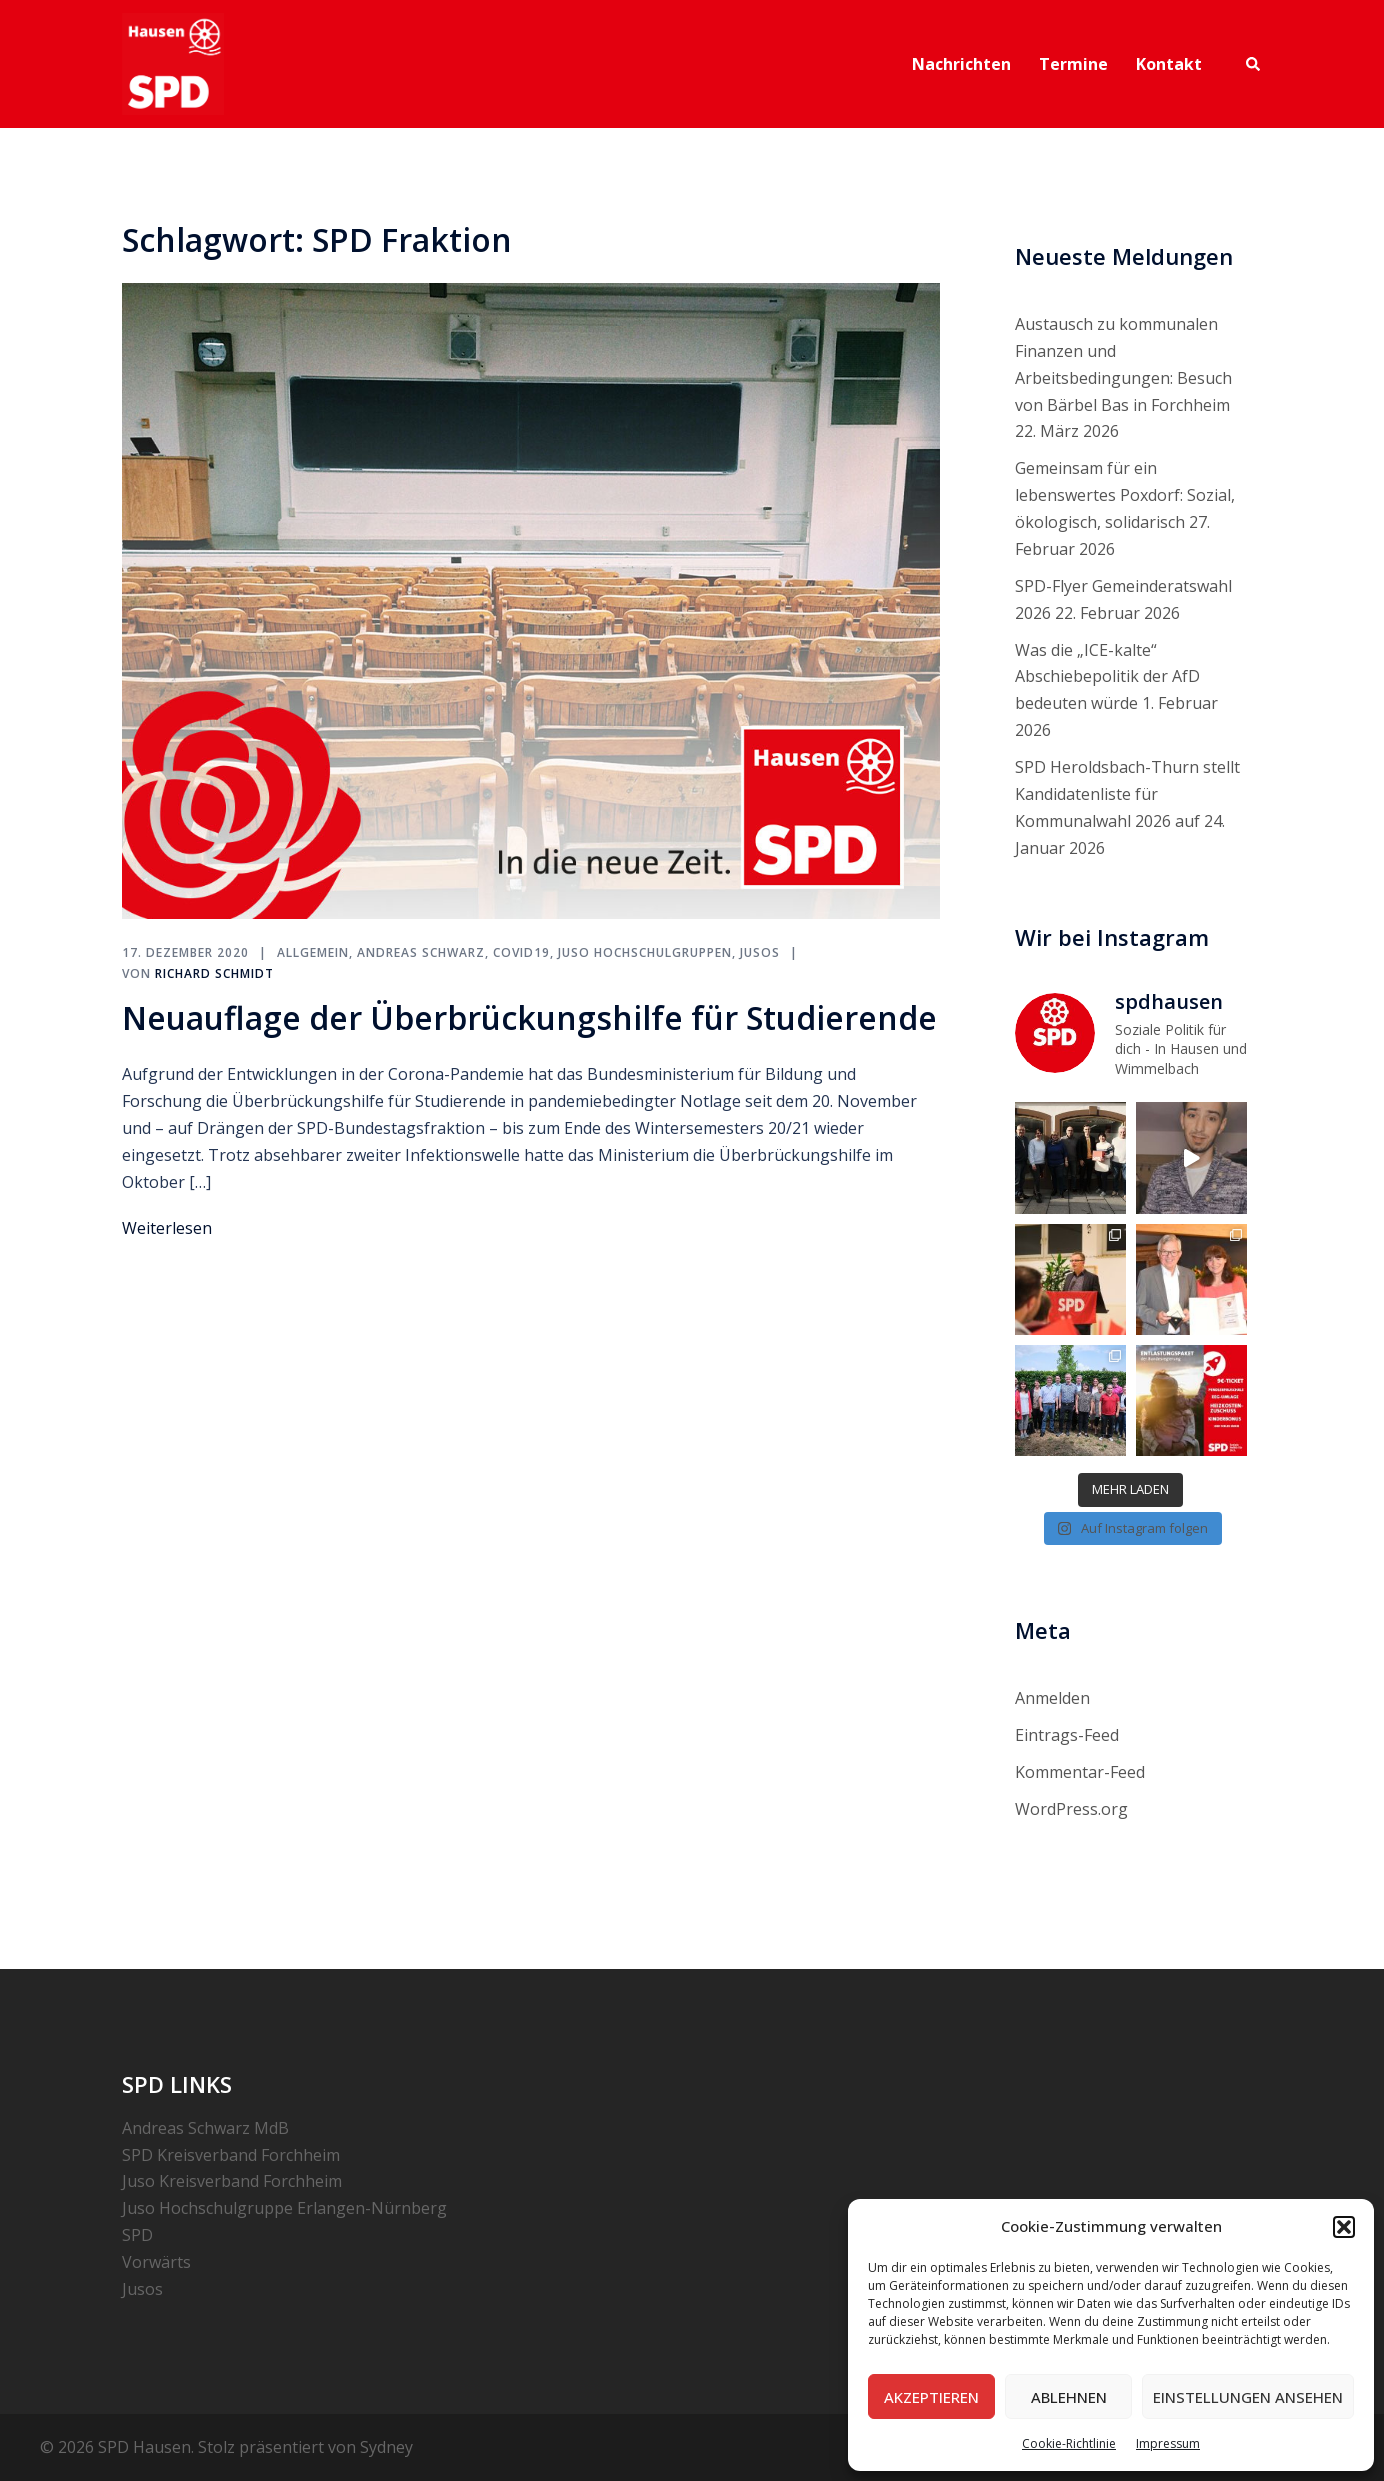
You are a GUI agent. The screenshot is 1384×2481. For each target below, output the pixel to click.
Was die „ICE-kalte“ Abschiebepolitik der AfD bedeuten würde (1107, 677)
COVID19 (521, 952)
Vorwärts (156, 2262)
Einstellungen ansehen (1248, 2397)
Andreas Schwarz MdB (205, 2128)
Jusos (760, 952)
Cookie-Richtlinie (1069, 2443)
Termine (1073, 64)
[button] (1344, 2227)
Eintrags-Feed (1067, 1735)
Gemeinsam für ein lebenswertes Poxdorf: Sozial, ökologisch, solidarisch (1125, 495)
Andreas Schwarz (421, 952)
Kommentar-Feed (1080, 1772)
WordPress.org (1071, 1809)
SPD (137, 2235)
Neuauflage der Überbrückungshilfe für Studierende (529, 1017)
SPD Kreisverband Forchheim (231, 2155)
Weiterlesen (167, 1228)
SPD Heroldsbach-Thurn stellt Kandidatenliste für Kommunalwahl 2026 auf (1127, 794)
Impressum (1168, 2443)
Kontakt (1169, 64)
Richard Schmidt (214, 973)
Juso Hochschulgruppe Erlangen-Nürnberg (284, 2208)
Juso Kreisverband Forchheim (232, 2181)
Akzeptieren (931, 2397)
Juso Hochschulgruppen (645, 952)
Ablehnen (1069, 2397)
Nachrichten (961, 64)
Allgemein (313, 952)
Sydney (386, 2447)
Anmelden (1052, 1698)
